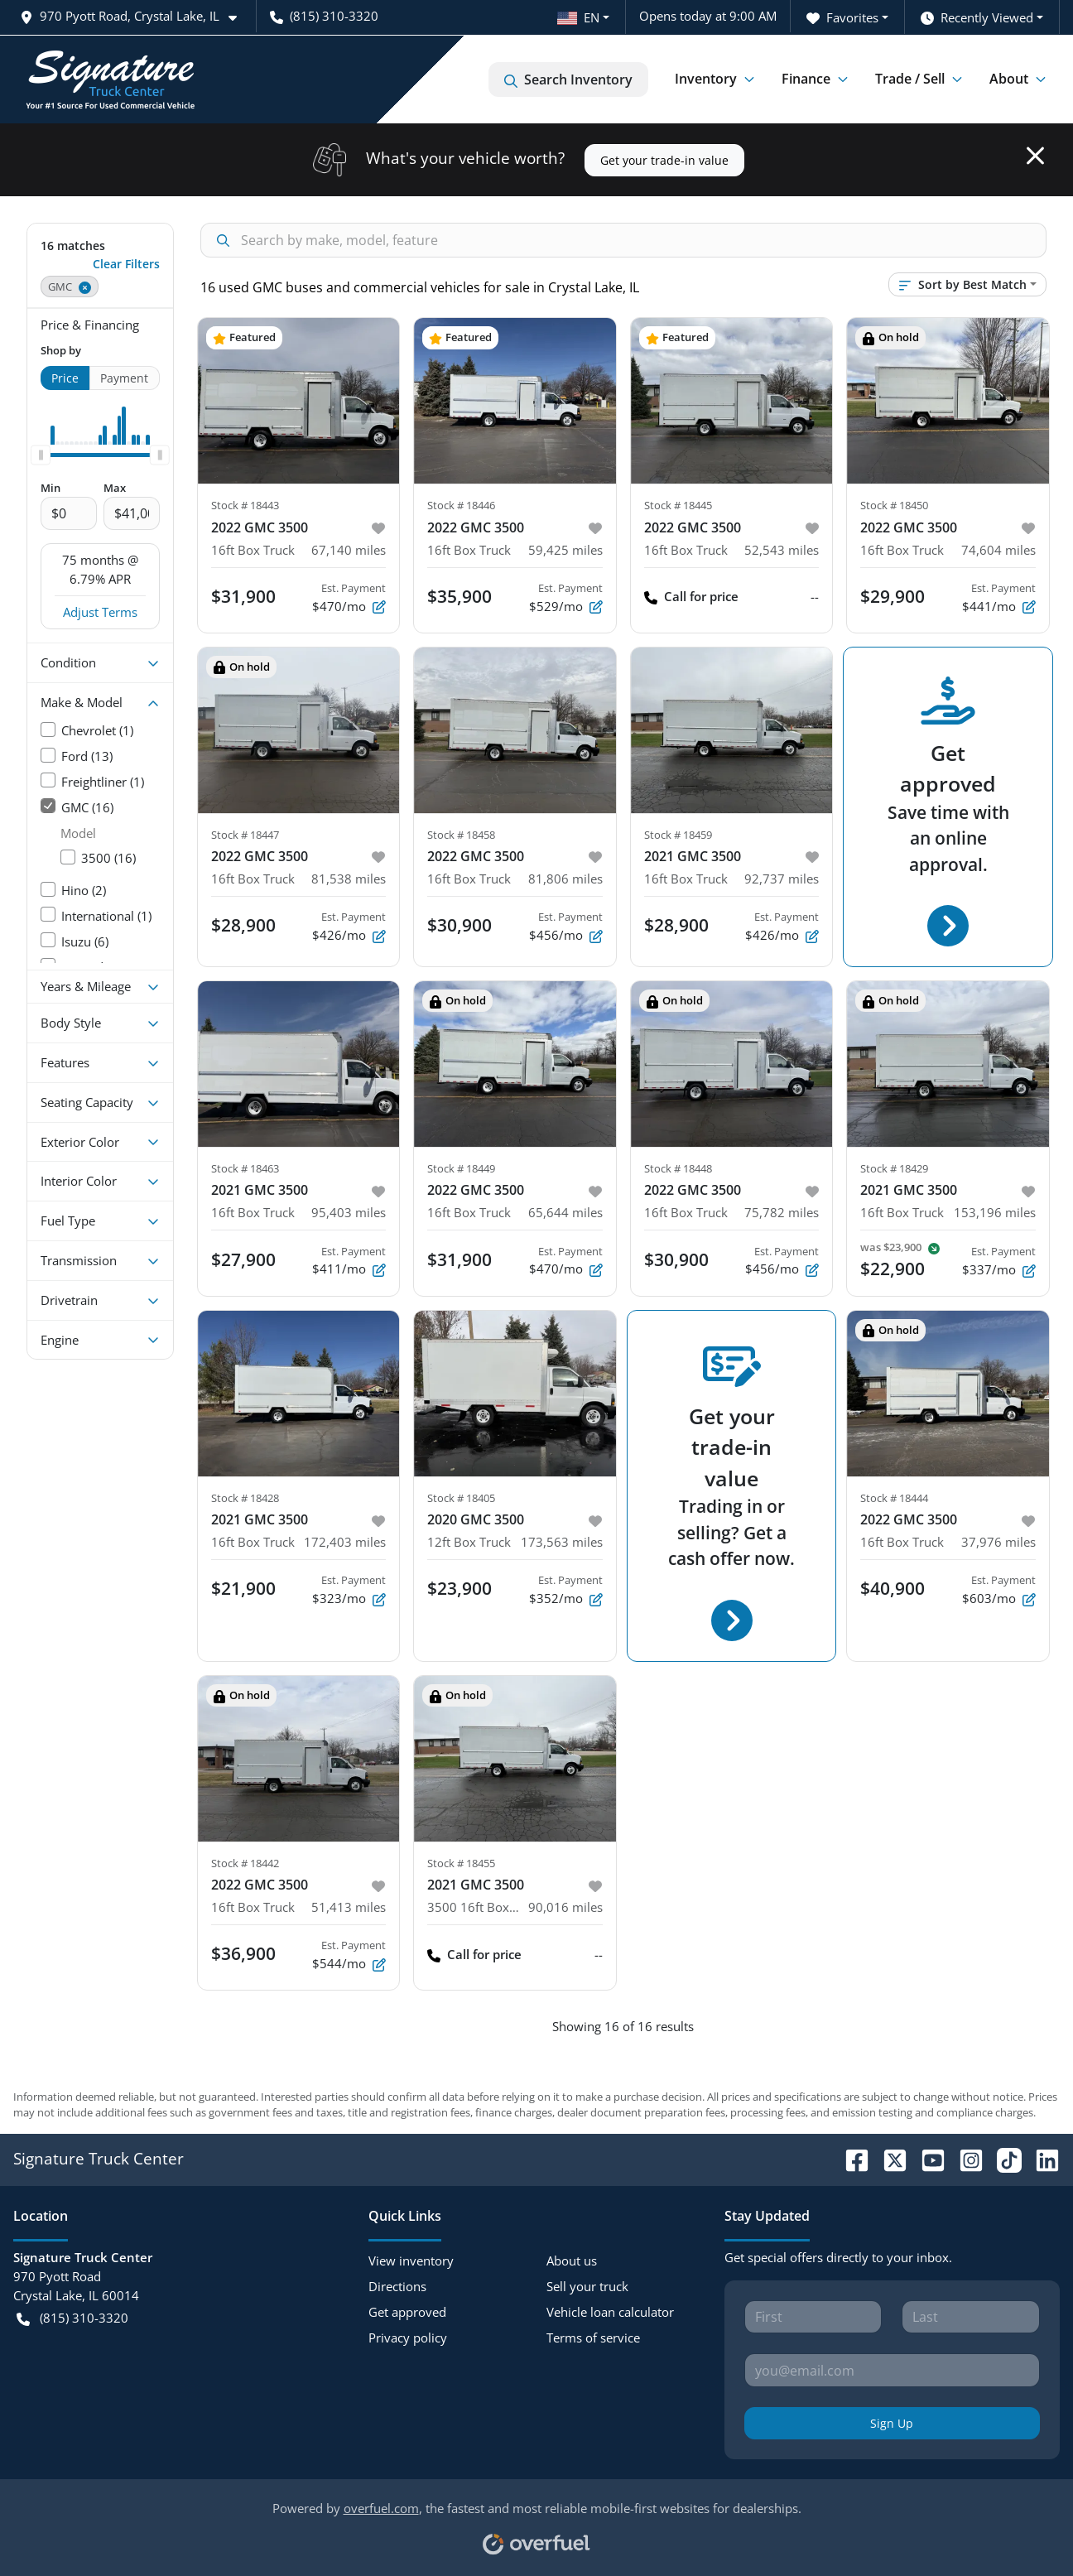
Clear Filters (126, 264)
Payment (124, 378)
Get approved (407, 2312)
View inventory (411, 2260)
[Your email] (892, 2369)
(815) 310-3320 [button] (324, 15)
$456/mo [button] (782, 1261)
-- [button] (815, 596)
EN (578, 17)
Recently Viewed (977, 17)
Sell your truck (587, 2286)
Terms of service (593, 2337)
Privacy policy (407, 2337)
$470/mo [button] (566, 1261)
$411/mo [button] (349, 1261)
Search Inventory (568, 79)
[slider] (41, 455)
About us (571, 2260)
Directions (397, 2286)
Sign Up (891, 2423)
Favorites (842, 17)
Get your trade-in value (664, 160)
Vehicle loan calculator (610, 2312)
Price (65, 378)
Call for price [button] (691, 596)
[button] (135, 16)
